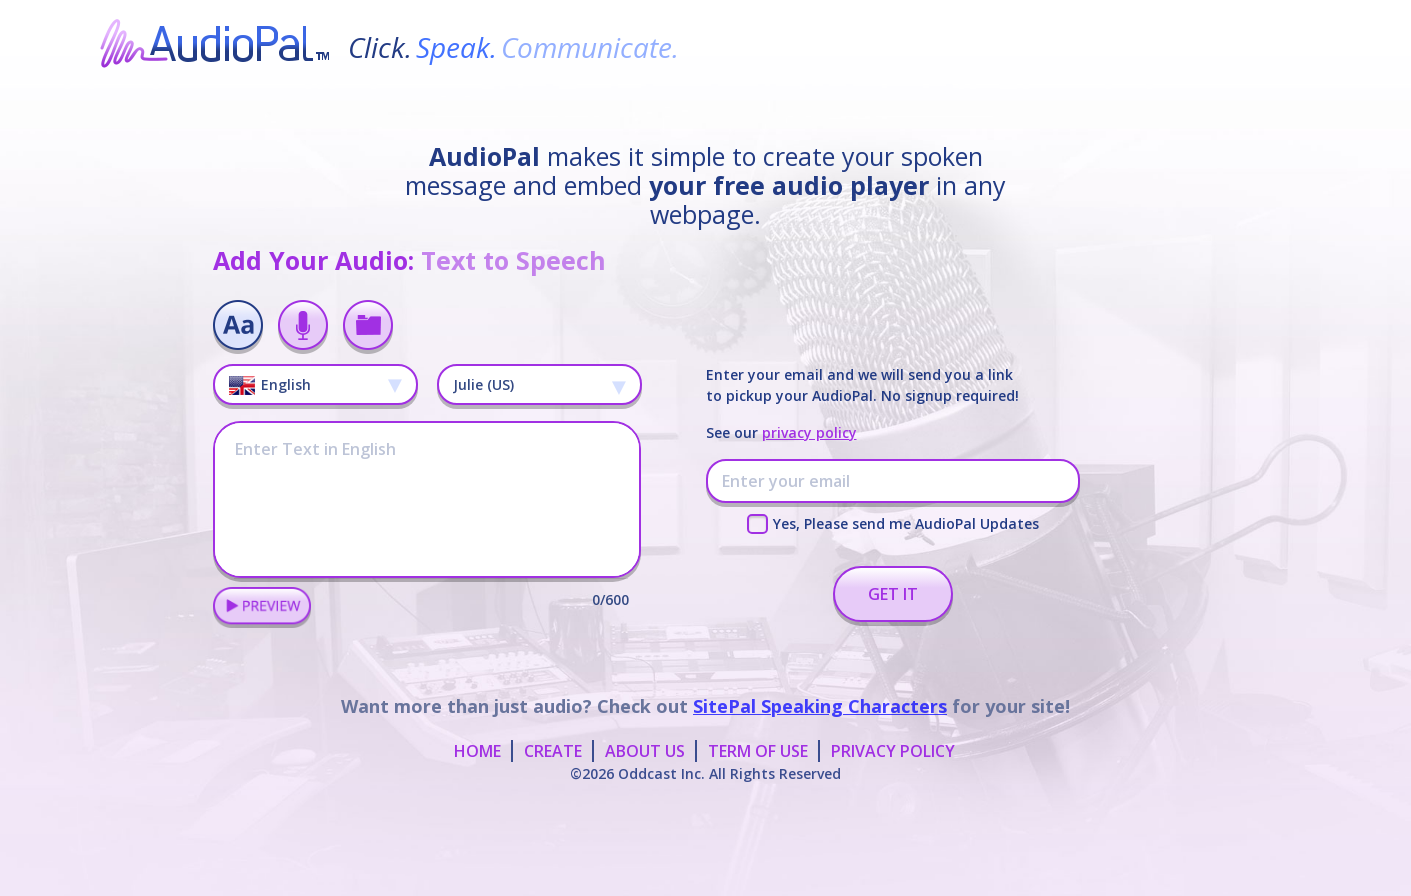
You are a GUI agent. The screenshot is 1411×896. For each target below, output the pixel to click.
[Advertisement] (706, 845)
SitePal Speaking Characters (820, 706)
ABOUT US (645, 751)
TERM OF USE (758, 751)
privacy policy (809, 432)
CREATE (553, 751)
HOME (477, 751)
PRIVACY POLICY (893, 751)
